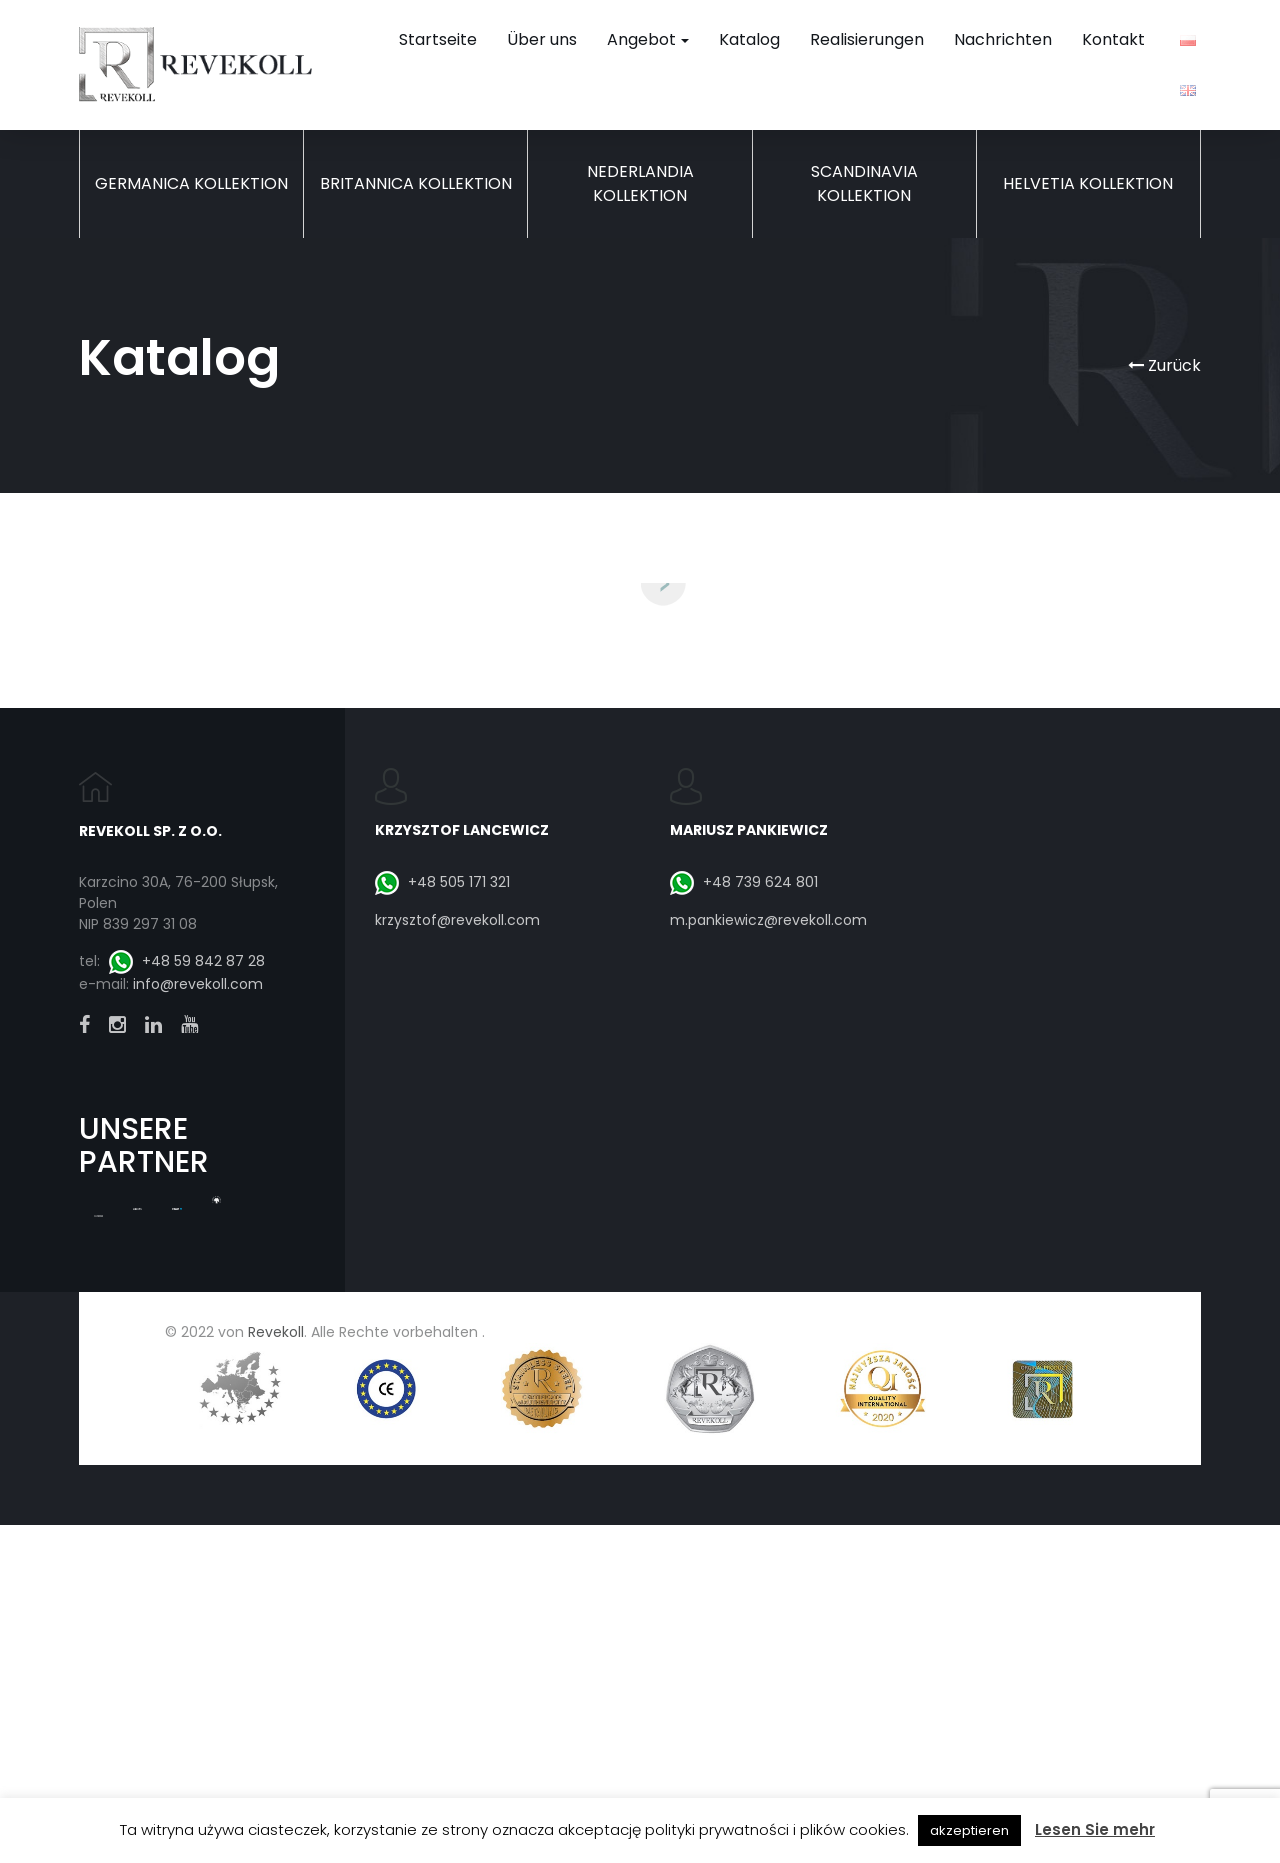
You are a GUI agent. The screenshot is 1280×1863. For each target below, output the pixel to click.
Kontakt (1113, 39)
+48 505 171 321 (442, 1297)
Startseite (438, 39)
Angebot (648, 39)
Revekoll (276, 1747)
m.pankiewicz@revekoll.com (768, 1336)
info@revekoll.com (198, 1400)
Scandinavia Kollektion (864, 183)
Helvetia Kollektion (1088, 183)
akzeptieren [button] (969, 1830)
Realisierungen (867, 39)
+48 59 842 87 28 (187, 1376)
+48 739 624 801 (744, 1297)
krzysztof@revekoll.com (457, 1336)
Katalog (749, 39)
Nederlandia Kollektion (640, 183)
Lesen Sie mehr (1095, 1829)
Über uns (542, 39)
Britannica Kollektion (416, 183)
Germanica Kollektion (191, 183)
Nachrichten (1003, 39)
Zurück (1164, 365)
